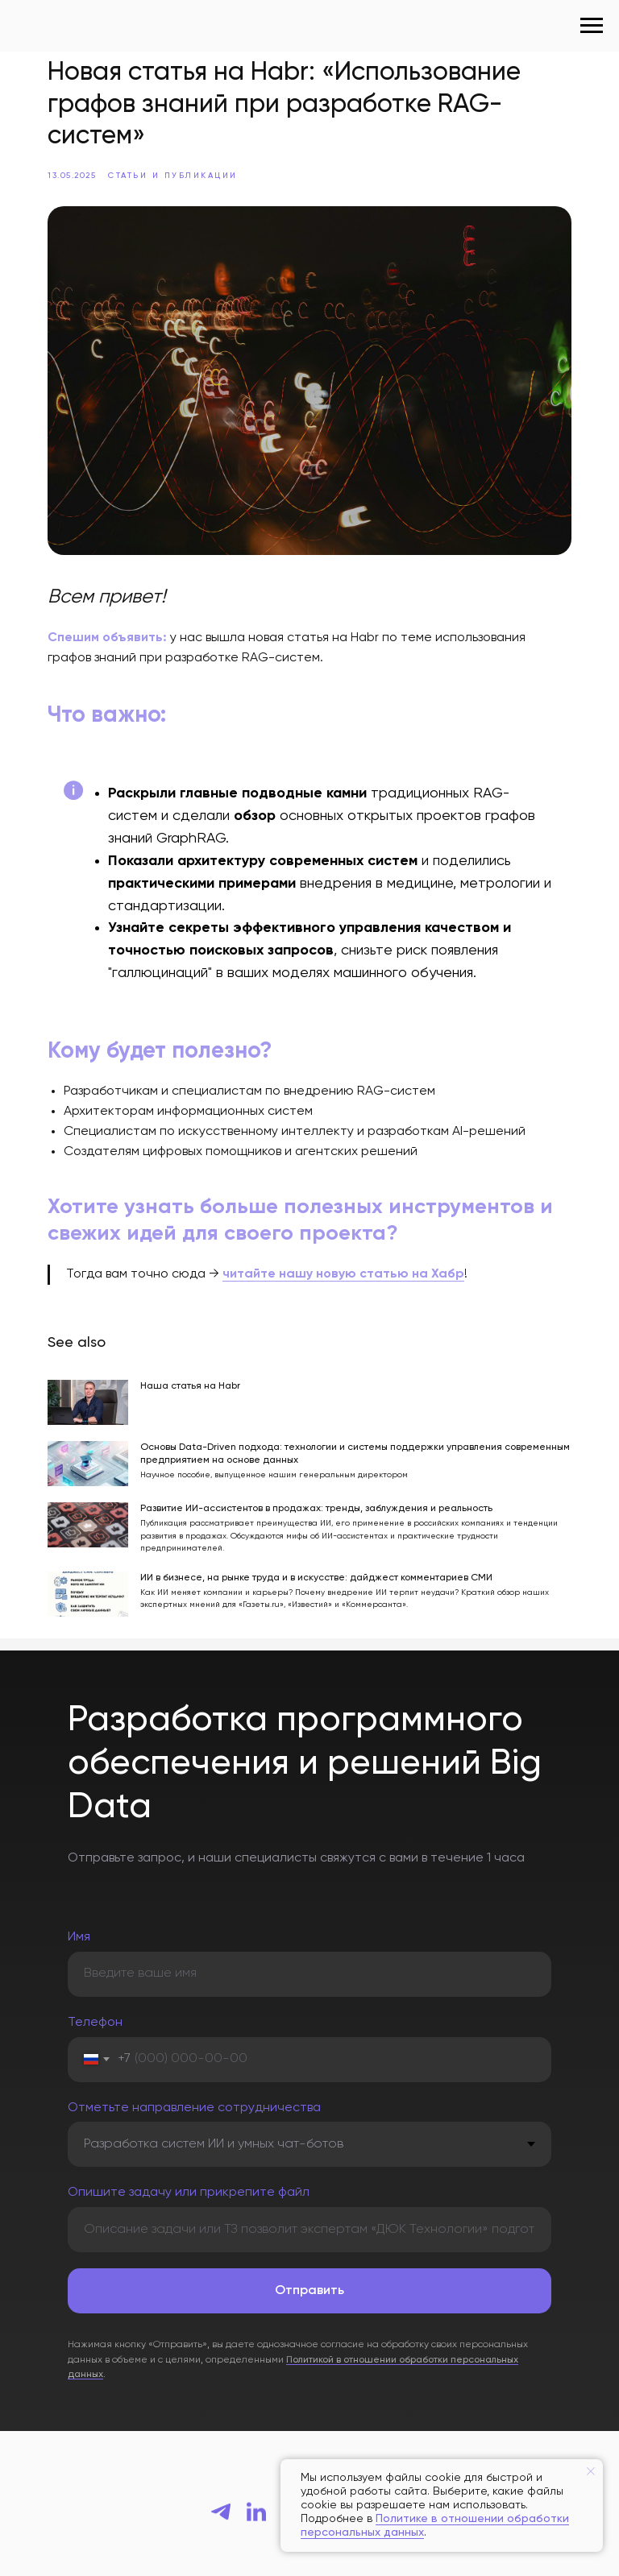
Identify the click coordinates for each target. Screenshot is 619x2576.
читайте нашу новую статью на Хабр (347, 1263)
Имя (79, 1921)
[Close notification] (591, 2471)
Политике (403, 2518)
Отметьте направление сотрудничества (194, 2091)
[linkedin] (256, 2495)
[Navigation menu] (591, 26)
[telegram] (221, 2495)
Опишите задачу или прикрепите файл (189, 2176)
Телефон (95, 2006)
